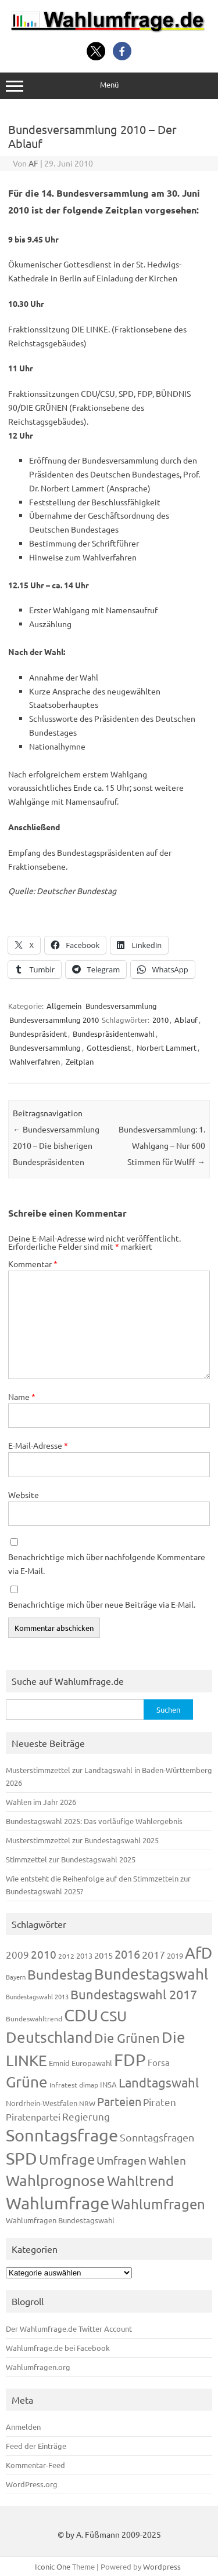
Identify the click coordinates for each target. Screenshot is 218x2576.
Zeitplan (80, 1061)
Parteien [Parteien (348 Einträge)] (119, 2101)
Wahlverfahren (34, 1061)
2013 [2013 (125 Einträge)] (84, 1955)
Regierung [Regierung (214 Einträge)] (86, 2116)
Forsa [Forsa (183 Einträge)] (159, 2062)
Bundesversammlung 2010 (54, 1020)
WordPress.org (32, 2484)
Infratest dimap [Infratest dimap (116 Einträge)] (73, 2084)
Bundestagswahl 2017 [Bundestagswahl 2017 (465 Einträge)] (133, 1994)
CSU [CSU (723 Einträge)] (113, 2016)
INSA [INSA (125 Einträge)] (108, 2084)
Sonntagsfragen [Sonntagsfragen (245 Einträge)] (157, 2137)
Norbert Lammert (166, 1047)
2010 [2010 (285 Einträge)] (43, 1954)
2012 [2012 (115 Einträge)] (66, 1955)
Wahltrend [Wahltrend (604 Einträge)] (140, 2180)
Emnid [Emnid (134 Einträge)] (59, 2063)
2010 (160, 1020)
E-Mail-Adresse (38, 1445)
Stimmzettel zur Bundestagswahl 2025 (70, 1859)
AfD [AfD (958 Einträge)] (198, 1952)
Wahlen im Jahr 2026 (41, 1802)
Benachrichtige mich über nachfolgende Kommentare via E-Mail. (106, 1563)
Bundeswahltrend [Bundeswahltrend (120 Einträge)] (34, 2018)
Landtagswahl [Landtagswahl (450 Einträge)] (159, 2082)
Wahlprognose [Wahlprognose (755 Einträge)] (55, 2181)
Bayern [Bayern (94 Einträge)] (16, 1976)
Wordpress (162, 2566)
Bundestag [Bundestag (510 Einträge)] (59, 1974)
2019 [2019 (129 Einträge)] (175, 1955)
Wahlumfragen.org (38, 2367)
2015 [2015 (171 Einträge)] (103, 1954)
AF (33, 163)
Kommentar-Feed (35, 2465)
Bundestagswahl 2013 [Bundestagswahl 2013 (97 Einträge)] (37, 1996)
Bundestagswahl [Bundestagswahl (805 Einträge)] (151, 1974)
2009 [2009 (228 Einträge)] (17, 1954)
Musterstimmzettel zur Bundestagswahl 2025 (82, 1840)
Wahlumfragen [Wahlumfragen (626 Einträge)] (158, 2203)
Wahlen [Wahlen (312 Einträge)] (167, 2160)
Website (23, 1494)
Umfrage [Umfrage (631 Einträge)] (67, 2159)
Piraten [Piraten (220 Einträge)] (159, 2102)
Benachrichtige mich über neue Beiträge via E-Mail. (101, 1604)
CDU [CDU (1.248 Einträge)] (81, 2015)
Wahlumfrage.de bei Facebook (58, 2348)
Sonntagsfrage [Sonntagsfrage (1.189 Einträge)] (62, 2135)
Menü (109, 85)
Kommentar (33, 1263)
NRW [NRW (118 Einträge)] (87, 2103)
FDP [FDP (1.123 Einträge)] (130, 2060)
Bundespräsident (38, 1034)
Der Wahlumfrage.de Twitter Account (69, 2328)
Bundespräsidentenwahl (114, 1034)
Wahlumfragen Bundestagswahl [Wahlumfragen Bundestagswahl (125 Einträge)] (60, 2220)
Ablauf (186, 1020)
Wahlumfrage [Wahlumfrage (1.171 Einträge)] (57, 2203)
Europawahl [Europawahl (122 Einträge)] (92, 2063)
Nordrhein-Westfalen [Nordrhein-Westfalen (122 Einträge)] (41, 2103)
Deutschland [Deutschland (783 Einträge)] (49, 2037)
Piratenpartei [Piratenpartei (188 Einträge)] (33, 2116)
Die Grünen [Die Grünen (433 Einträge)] (127, 2037)
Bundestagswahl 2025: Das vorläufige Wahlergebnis (94, 1821)
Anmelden (23, 2427)
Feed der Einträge (36, 2446)
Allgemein (64, 1006)
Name (21, 1396)
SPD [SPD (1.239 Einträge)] (21, 2158)
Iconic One (52, 2566)
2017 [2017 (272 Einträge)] (153, 1954)
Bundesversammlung (121, 1006)
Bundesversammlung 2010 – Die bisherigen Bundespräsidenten (56, 1145)
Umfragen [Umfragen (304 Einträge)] (121, 2160)
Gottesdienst (109, 1047)
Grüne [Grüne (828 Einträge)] (27, 2082)
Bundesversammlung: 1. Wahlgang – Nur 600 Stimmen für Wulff (162, 1145)
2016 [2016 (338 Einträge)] (127, 1954)
